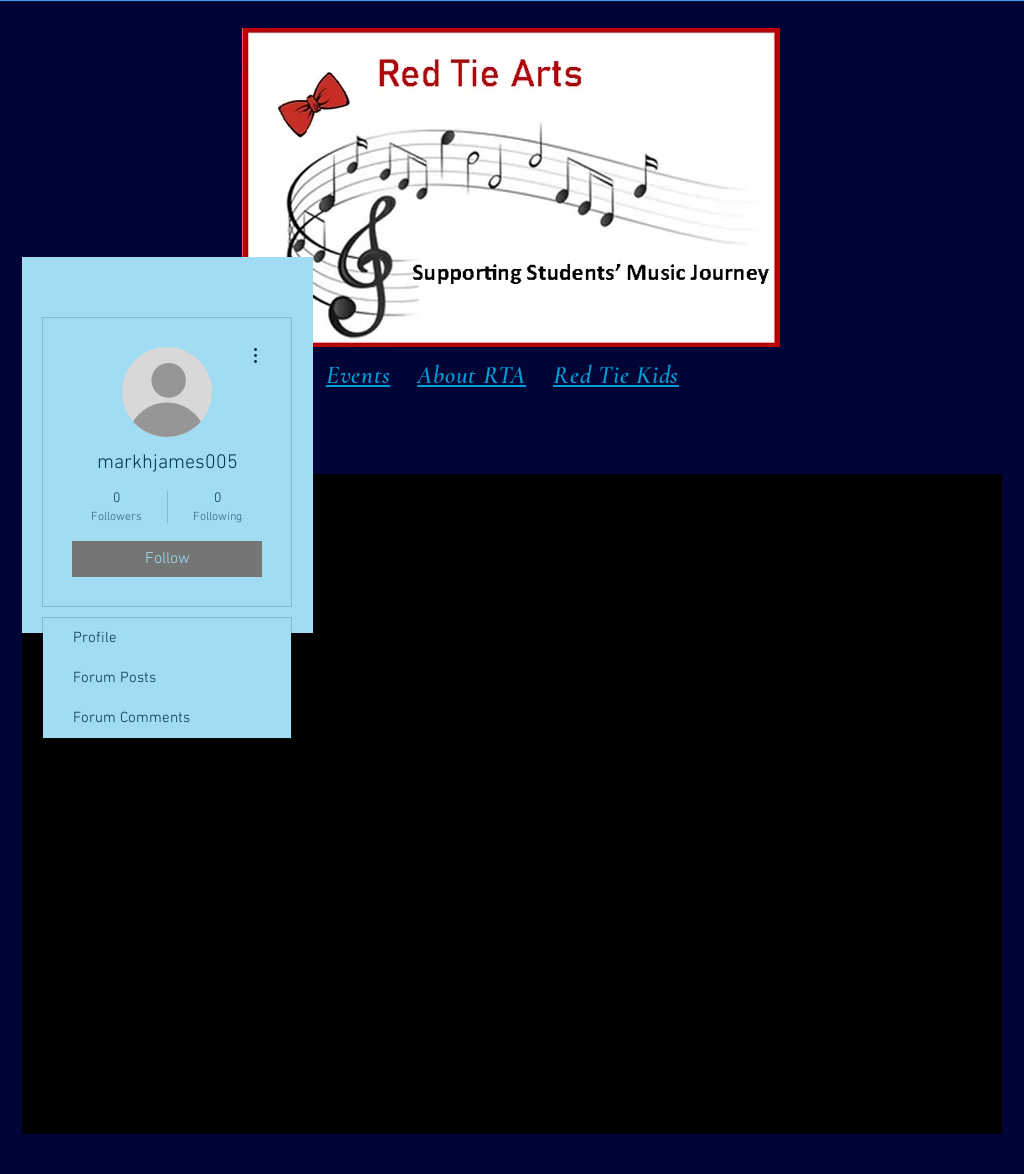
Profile (95, 638)
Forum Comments (131, 718)
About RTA (471, 375)
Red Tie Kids (616, 375)
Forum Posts (114, 678)
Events (358, 375)
